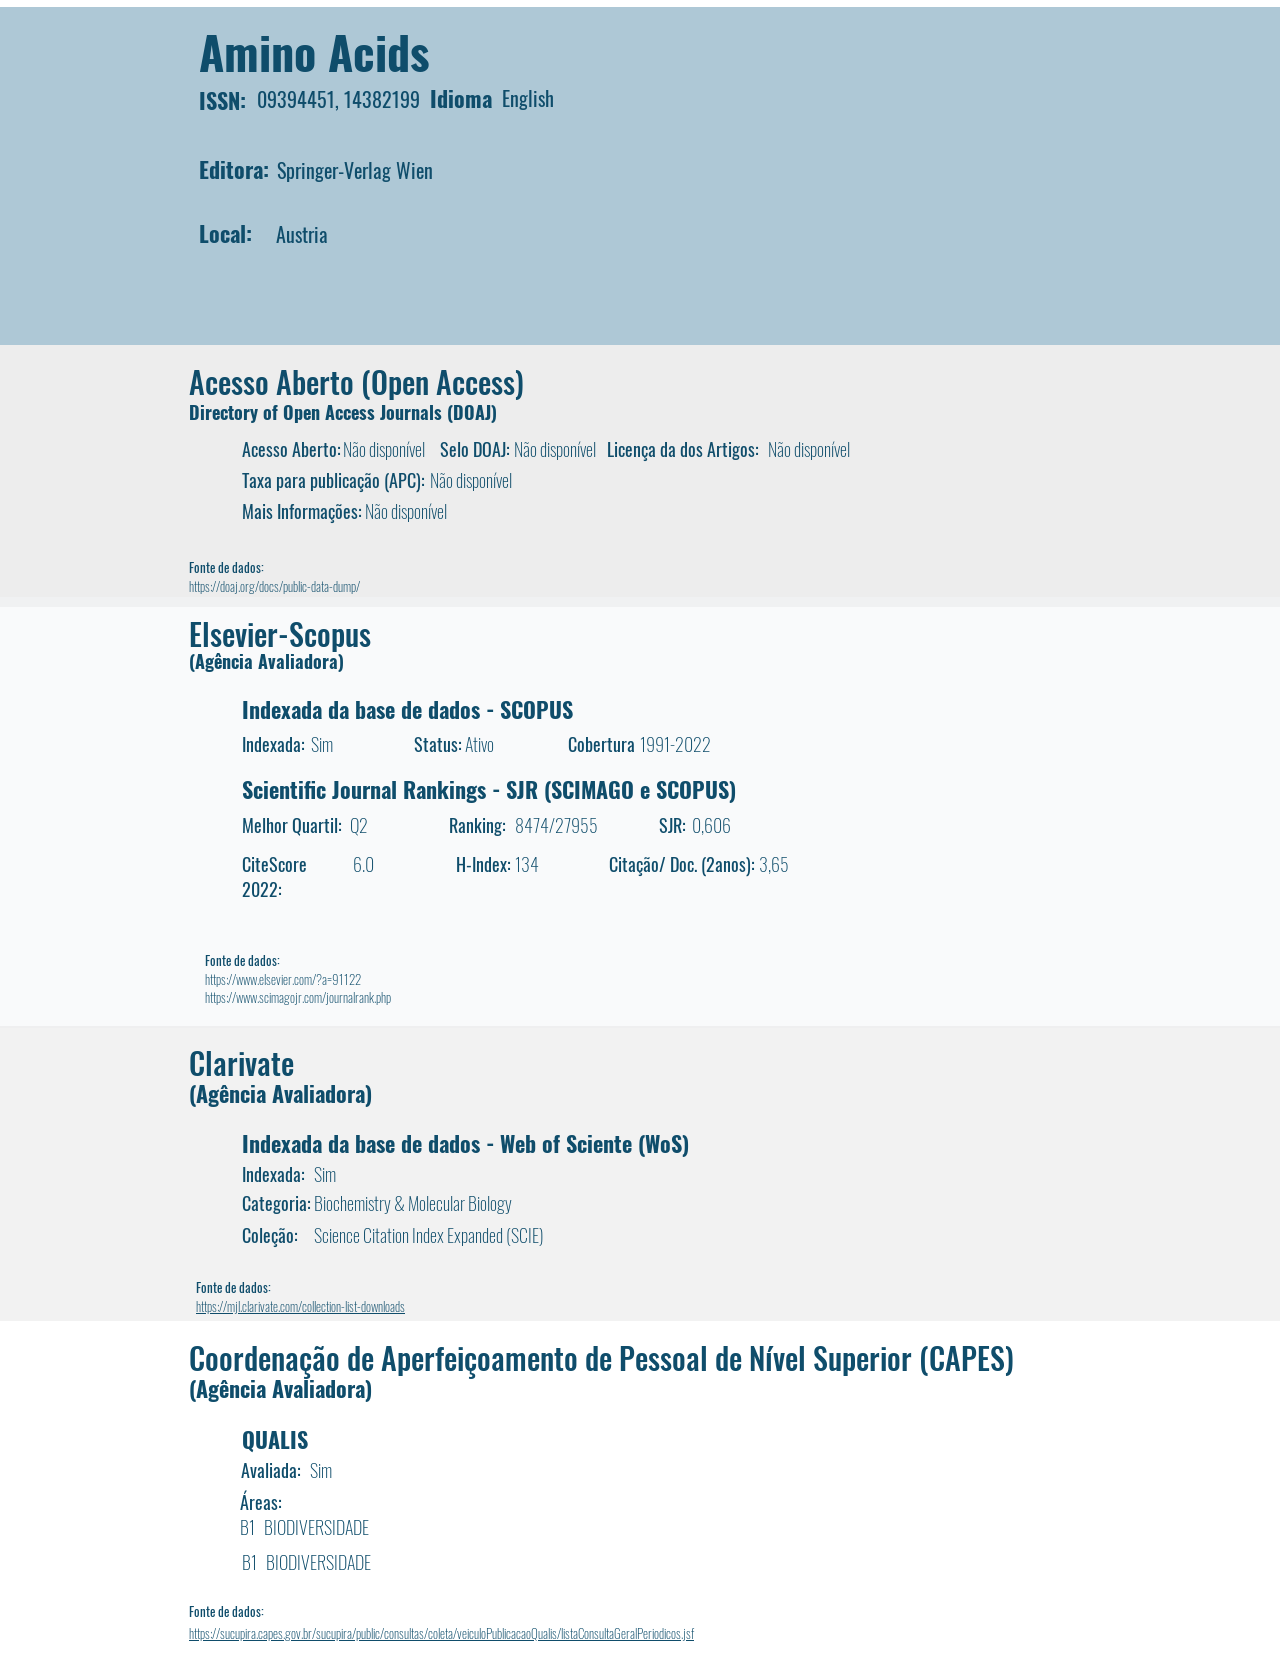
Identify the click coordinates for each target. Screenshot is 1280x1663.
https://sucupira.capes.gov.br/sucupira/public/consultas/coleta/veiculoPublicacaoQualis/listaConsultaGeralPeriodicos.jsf (441, 1633)
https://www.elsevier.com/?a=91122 (283, 979)
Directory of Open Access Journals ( (321, 412)
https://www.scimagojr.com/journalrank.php (298, 997)
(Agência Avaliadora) (266, 661)
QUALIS (275, 1439)
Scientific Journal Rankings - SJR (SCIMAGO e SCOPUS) (489, 789)
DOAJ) (475, 412)
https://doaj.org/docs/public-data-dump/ (274, 586)
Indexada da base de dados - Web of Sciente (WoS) (465, 1143)
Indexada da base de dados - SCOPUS (407, 709)
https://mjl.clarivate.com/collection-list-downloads (300, 1306)
